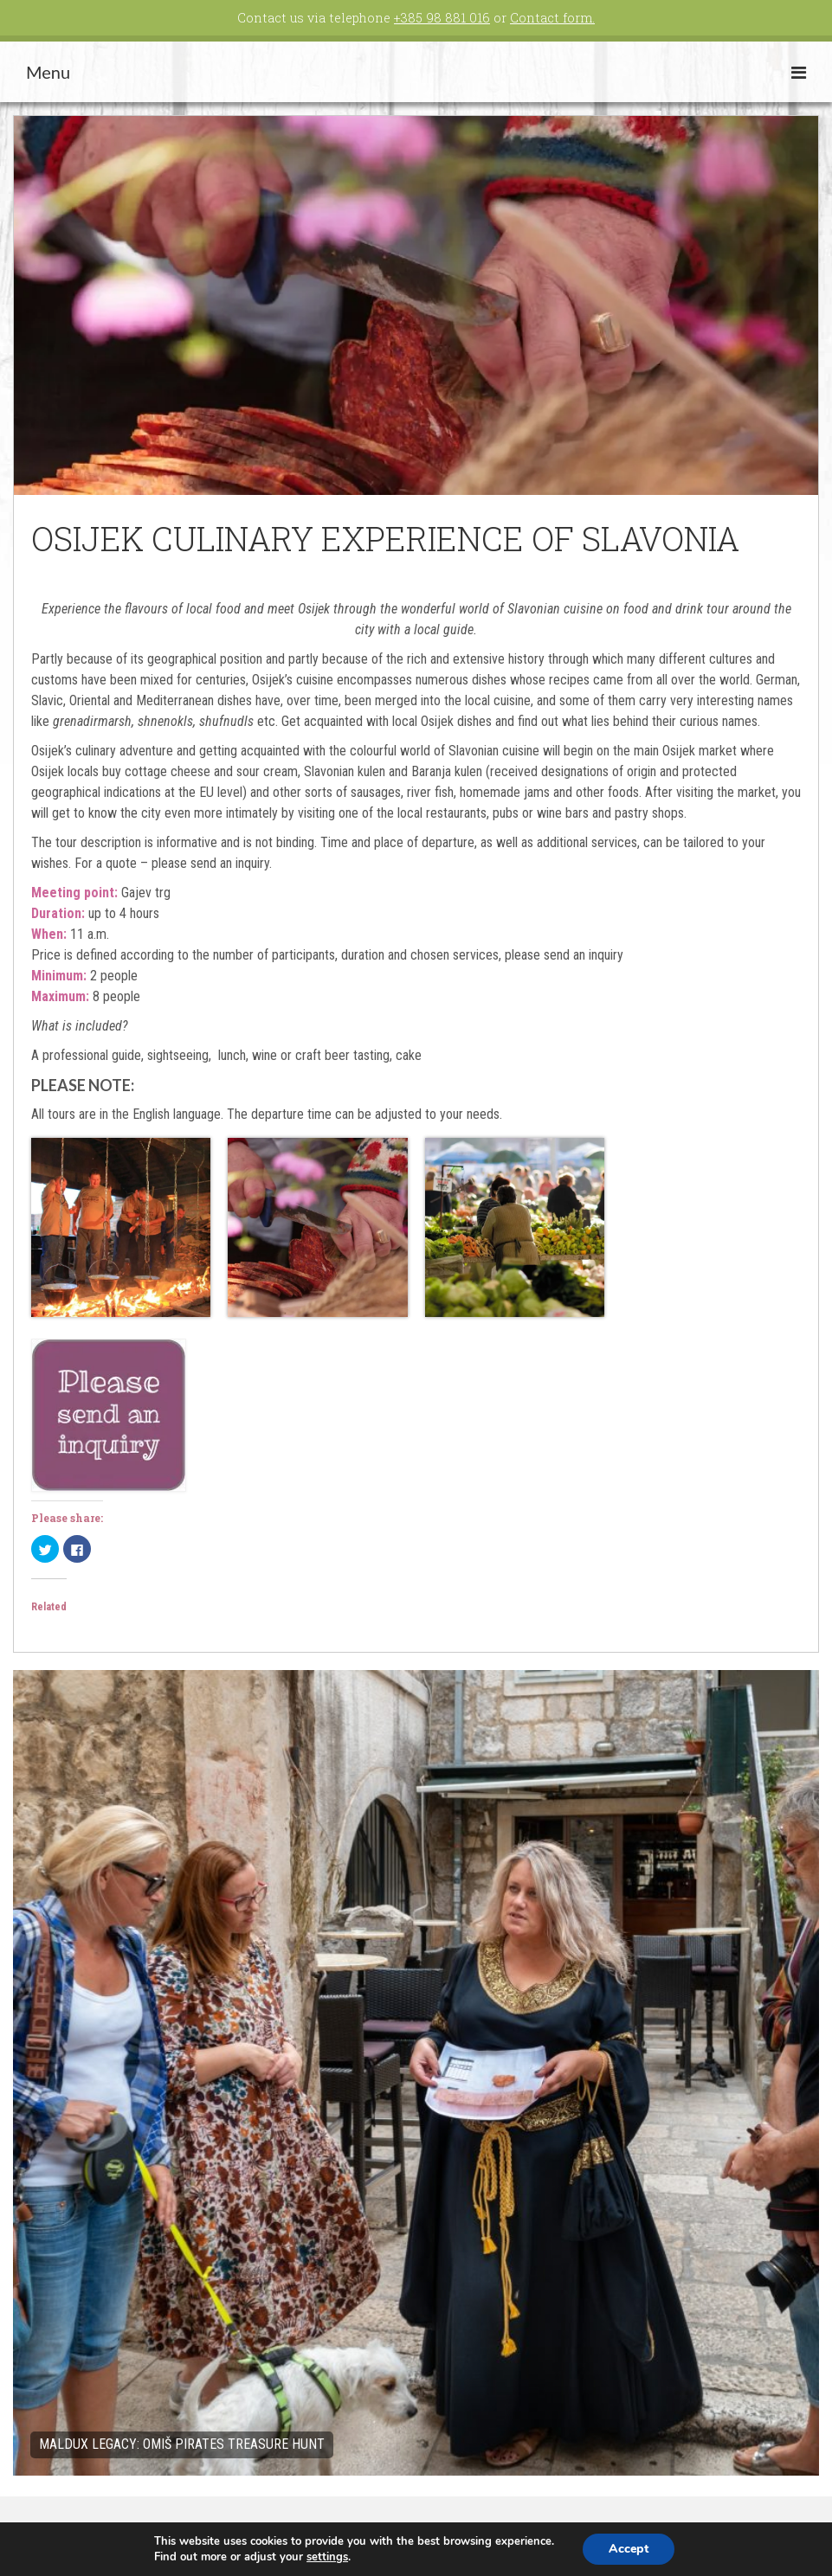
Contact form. (552, 18)
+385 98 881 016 (442, 18)
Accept (628, 2549)
